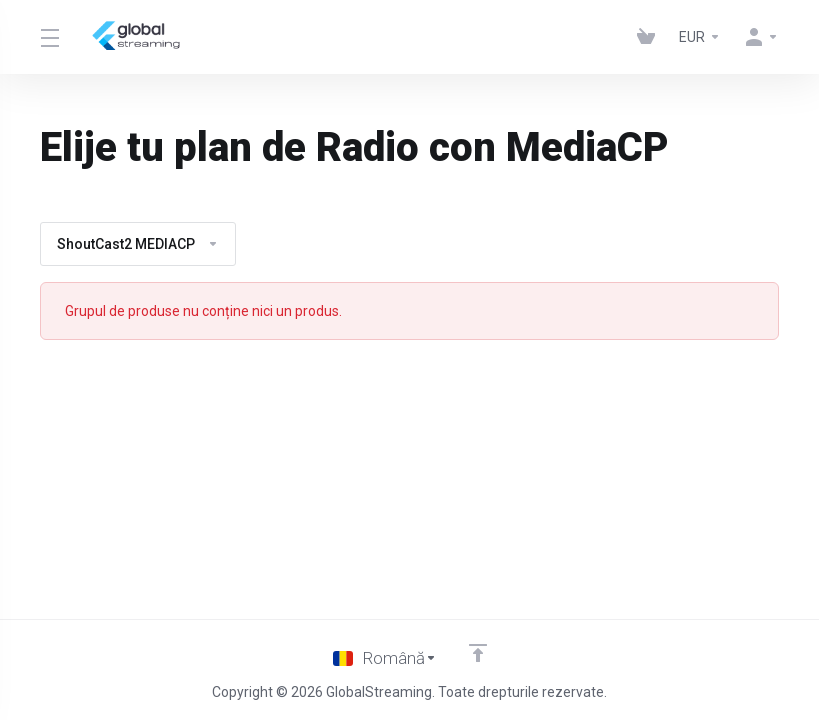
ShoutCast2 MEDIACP (138, 244)
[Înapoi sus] (478, 653)
